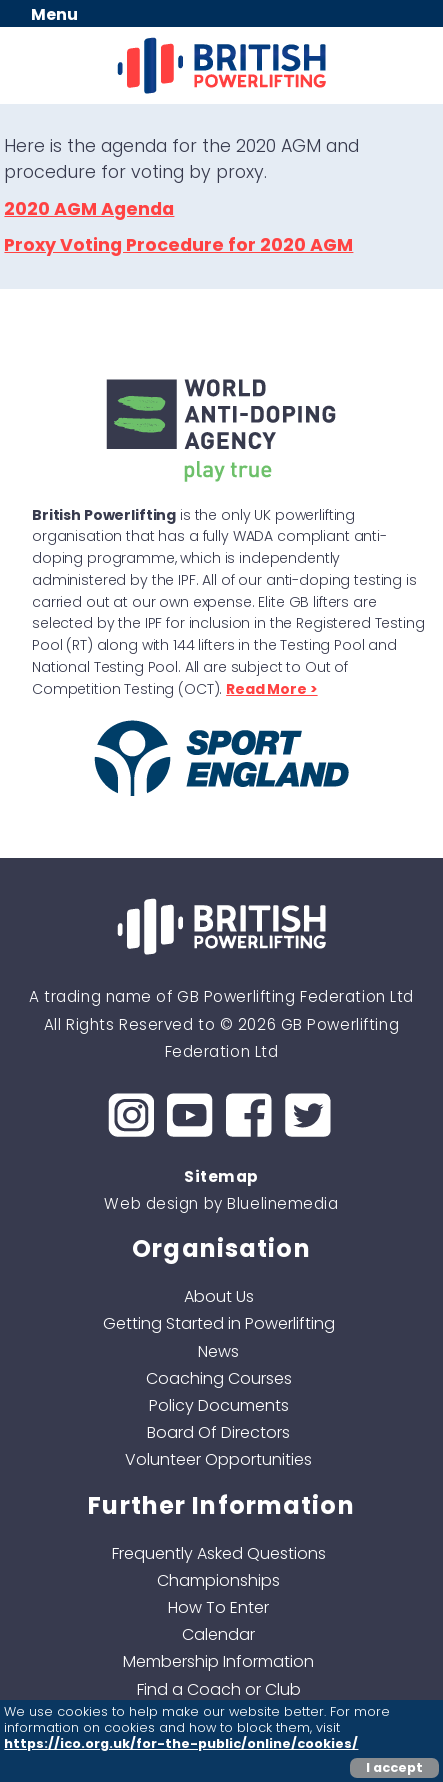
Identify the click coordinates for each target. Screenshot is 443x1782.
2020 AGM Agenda (89, 209)
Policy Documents (219, 1405)
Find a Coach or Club (219, 1689)
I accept (394, 1767)
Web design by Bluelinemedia (221, 1203)
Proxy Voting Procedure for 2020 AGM (178, 245)
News (218, 1351)
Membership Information (218, 1661)
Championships (218, 1580)
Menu (54, 14)
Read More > (271, 689)
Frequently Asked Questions (219, 1553)
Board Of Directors (218, 1432)
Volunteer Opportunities (218, 1459)
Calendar (218, 1634)
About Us (219, 1296)
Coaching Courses (219, 1378)
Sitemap (221, 1176)
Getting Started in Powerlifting (219, 1323)
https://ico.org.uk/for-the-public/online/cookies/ (181, 1743)
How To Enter (218, 1607)
